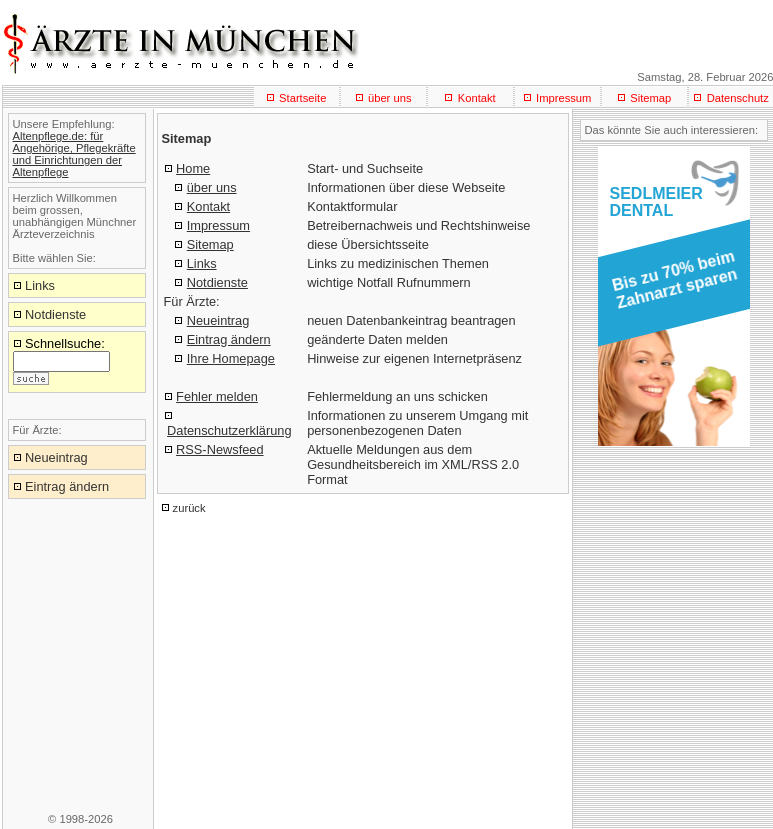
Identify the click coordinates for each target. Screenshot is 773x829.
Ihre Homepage (231, 358)
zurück (189, 508)
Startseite (302, 98)
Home (193, 168)
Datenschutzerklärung (229, 430)
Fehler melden (217, 396)
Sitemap (650, 98)
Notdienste (217, 282)
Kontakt (477, 98)
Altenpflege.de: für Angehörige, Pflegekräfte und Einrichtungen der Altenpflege (74, 154)
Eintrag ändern (229, 339)
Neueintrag (218, 320)
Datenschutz (738, 98)
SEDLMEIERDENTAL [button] (656, 202)
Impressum (563, 98)
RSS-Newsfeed (219, 449)
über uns (390, 98)
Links (202, 263)
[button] (670, 286)
